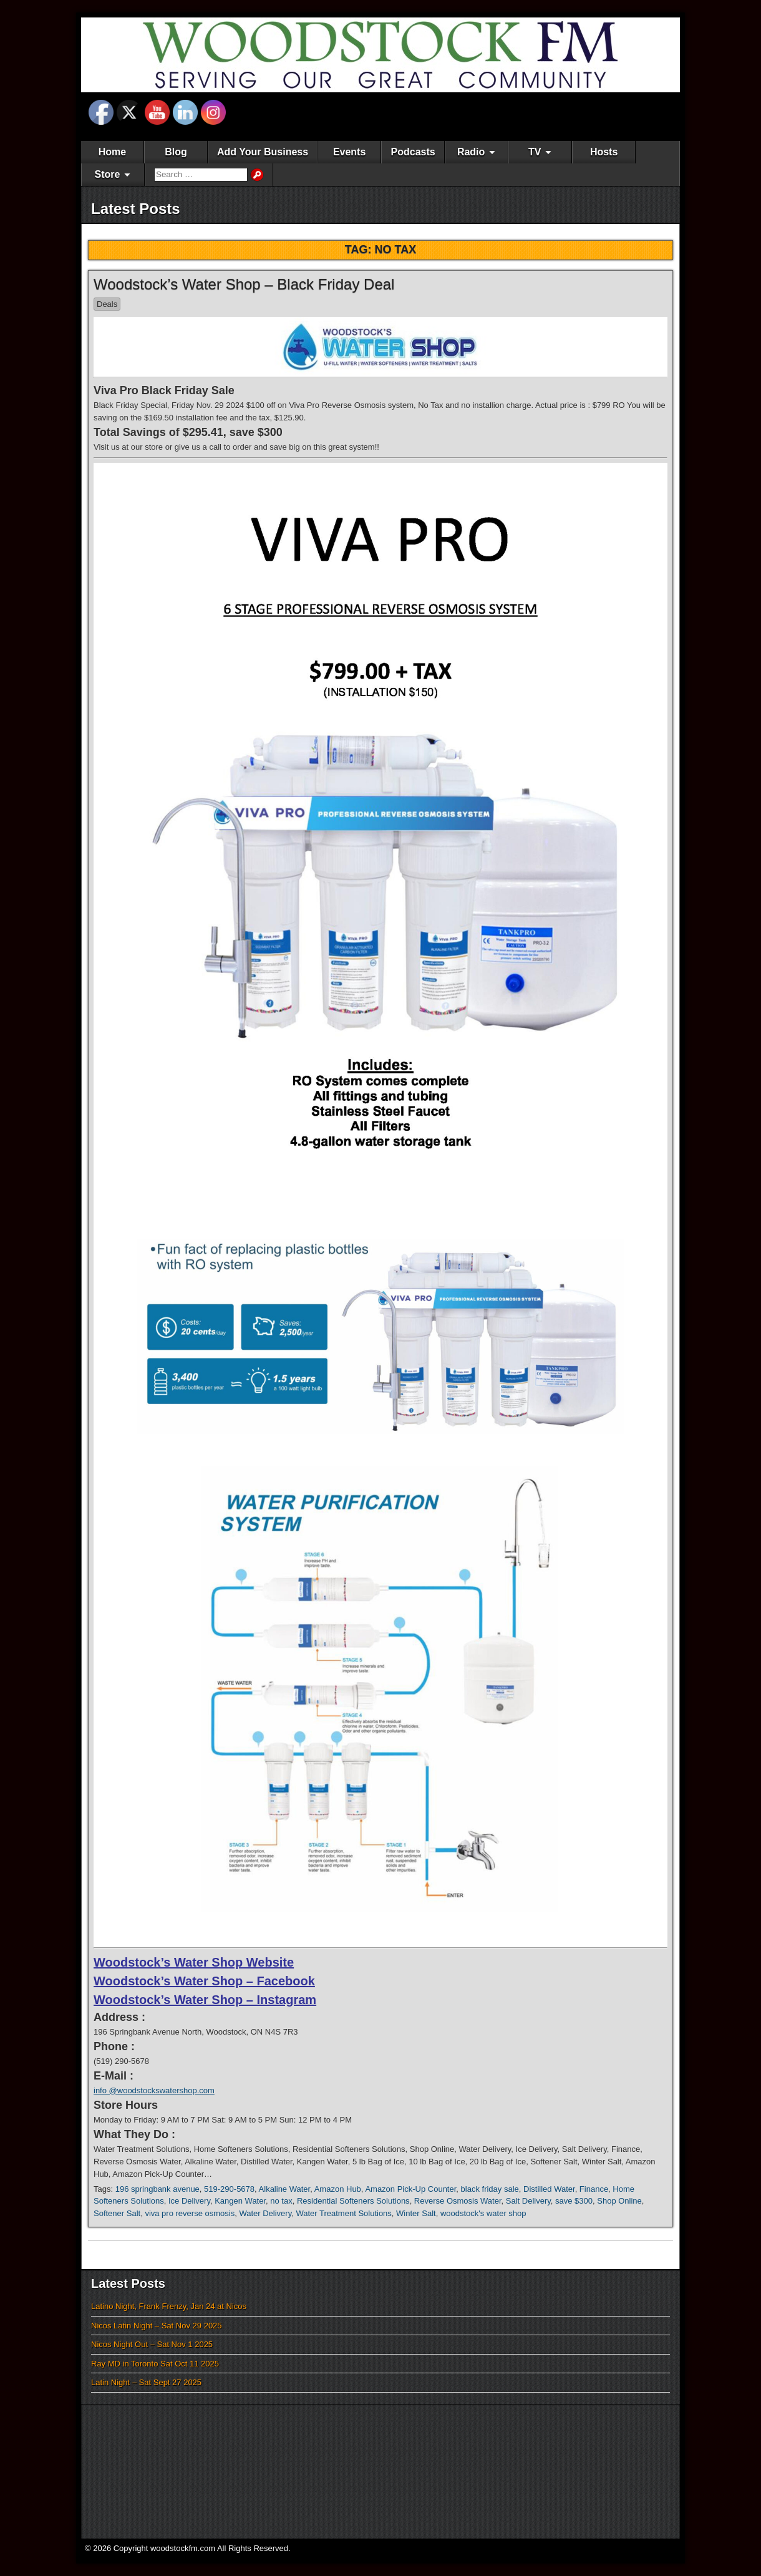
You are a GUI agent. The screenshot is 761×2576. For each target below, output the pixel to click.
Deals (107, 304)
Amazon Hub (337, 2189)
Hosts (604, 152)
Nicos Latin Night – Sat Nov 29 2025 (156, 2325)
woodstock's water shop (483, 2213)
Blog (176, 152)
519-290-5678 (229, 2189)
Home (112, 152)
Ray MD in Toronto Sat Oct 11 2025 (155, 2363)
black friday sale (490, 2189)
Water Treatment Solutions (343, 2213)
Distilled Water (549, 2189)
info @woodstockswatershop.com (154, 2090)
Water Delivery (265, 2213)
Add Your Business (262, 152)
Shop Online (619, 2201)
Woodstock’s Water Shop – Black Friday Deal (244, 284)
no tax (281, 2201)
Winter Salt (416, 2213)
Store (107, 174)
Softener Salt (117, 2213)
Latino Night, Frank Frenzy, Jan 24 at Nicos (168, 2306)
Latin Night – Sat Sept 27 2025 (146, 2382)
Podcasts (413, 152)
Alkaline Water (285, 2189)
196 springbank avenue (157, 2189)
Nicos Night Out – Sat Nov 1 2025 (152, 2344)
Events (349, 152)
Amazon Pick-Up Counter (410, 2189)
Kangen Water (240, 2201)
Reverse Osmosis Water (458, 2201)
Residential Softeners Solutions (353, 2201)
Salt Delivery (528, 2201)
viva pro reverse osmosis (190, 2213)
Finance (593, 2189)
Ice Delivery (189, 2201)
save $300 (574, 2201)
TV (534, 152)
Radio (471, 152)
